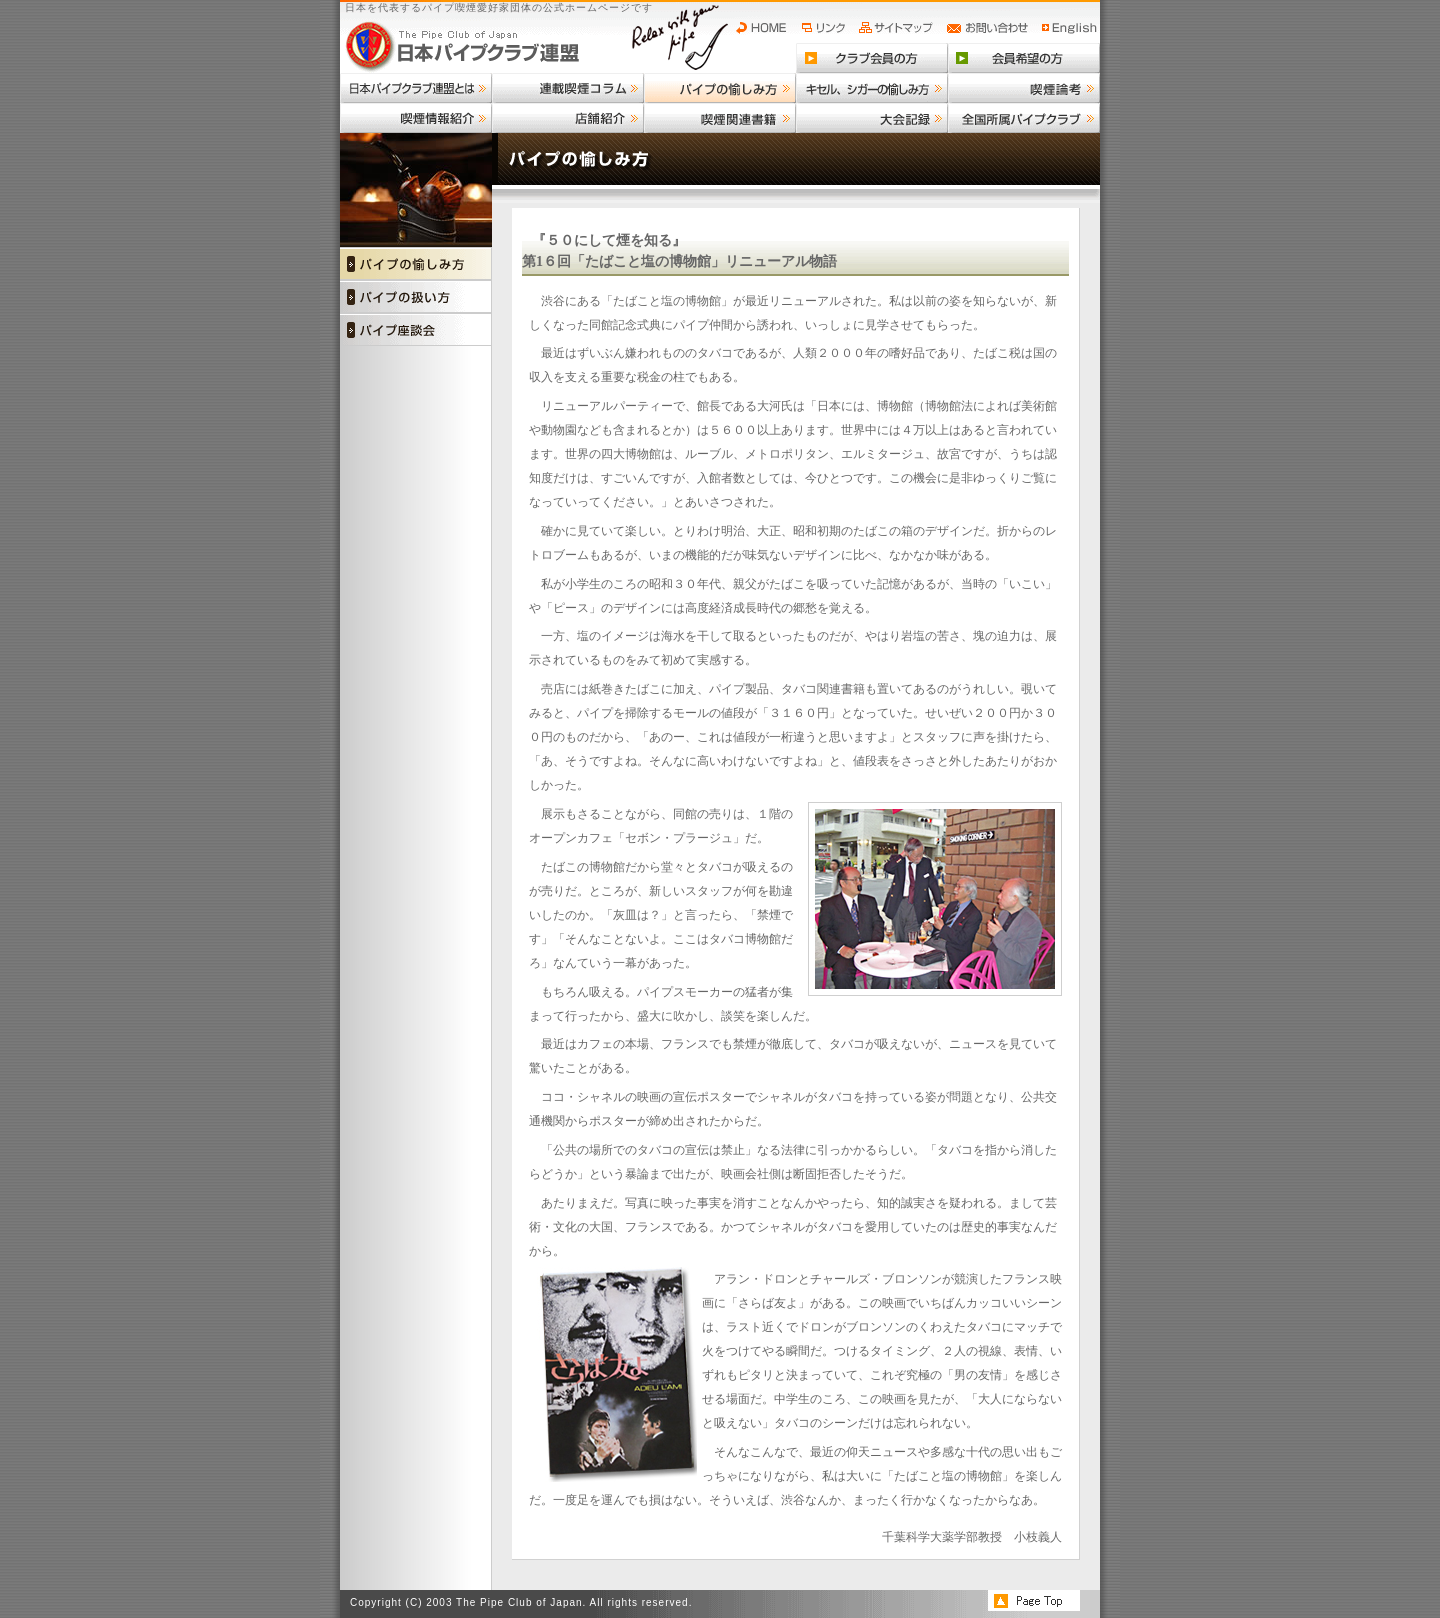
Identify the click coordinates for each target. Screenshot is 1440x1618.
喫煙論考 (1024, 88)
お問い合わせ (990, 28)
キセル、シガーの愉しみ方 (872, 88)
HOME (766, 28)
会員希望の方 (1024, 58)
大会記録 (872, 118)
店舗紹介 (568, 118)
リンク (826, 28)
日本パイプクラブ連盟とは (416, 88)
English (1070, 28)
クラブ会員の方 (872, 58)
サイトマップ (898, 28)
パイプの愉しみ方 (720, 88)
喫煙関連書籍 (720, 118)
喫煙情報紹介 (416, 118)
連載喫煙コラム (568, 88)
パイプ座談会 (416, 329)
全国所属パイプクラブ (1024, 118)
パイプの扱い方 (416, 296)
